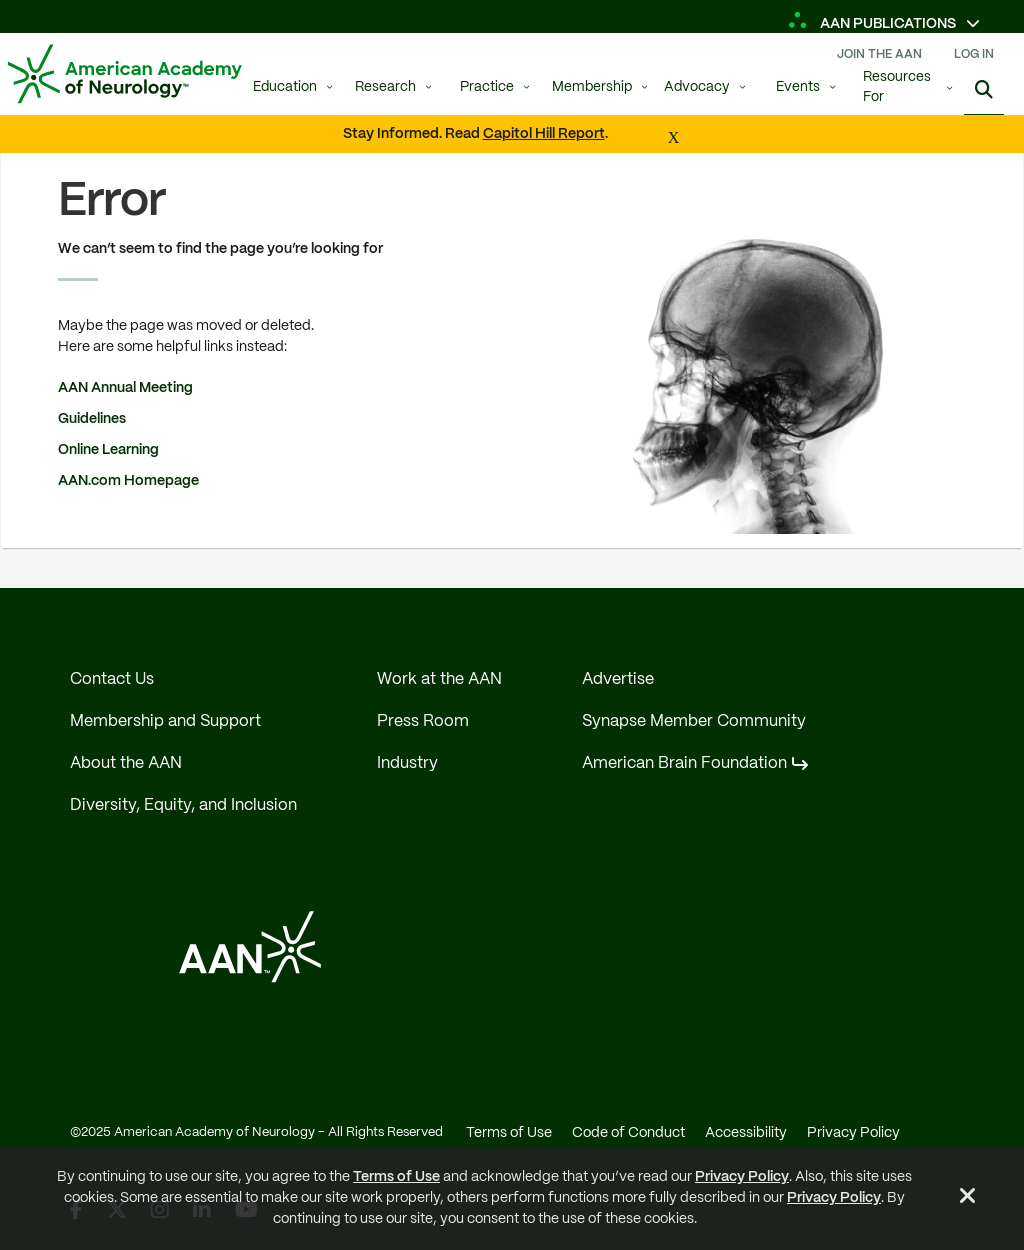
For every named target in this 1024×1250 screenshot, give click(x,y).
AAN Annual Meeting (127, 388)
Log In (974, 54)
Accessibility (746, 1133)
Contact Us (112, 679)
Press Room (423, 721)
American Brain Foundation (684, 763)
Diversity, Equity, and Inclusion (183, 805)
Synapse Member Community (694, 721)
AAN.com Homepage (130, 481)
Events (798, 87)
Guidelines (93, 419)
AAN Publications (873, 24)
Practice (487, 87)
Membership (592, 87)
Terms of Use (396, 1177)
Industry (407, 763)
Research (385, 87)
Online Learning (110, 450)
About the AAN (126, 763)
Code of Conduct (628, 1133)
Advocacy (697, 87)
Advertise (618, 679)
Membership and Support (165, 721)
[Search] (984, 90)
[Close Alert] (968, 1199)
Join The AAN (879, 54)
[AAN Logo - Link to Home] (125, 74)
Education (285, 87)
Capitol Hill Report (544, 134)
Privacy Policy (742, 1177)
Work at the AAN (439, 679)
